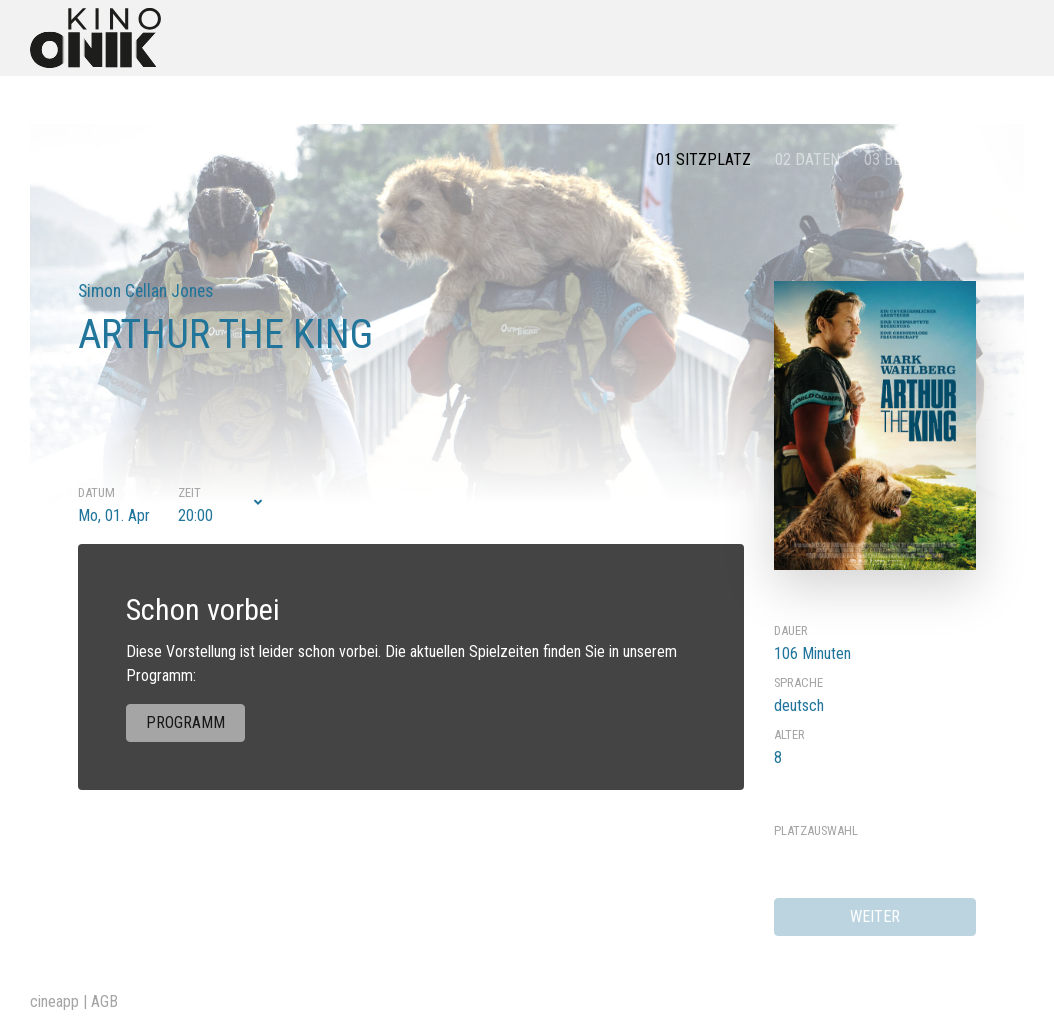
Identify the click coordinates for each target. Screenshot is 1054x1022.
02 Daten (807, 159)
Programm (185, 722)
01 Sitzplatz (703, 159)
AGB (104, 1001)
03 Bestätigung (920, 159)
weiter (875, 916)
